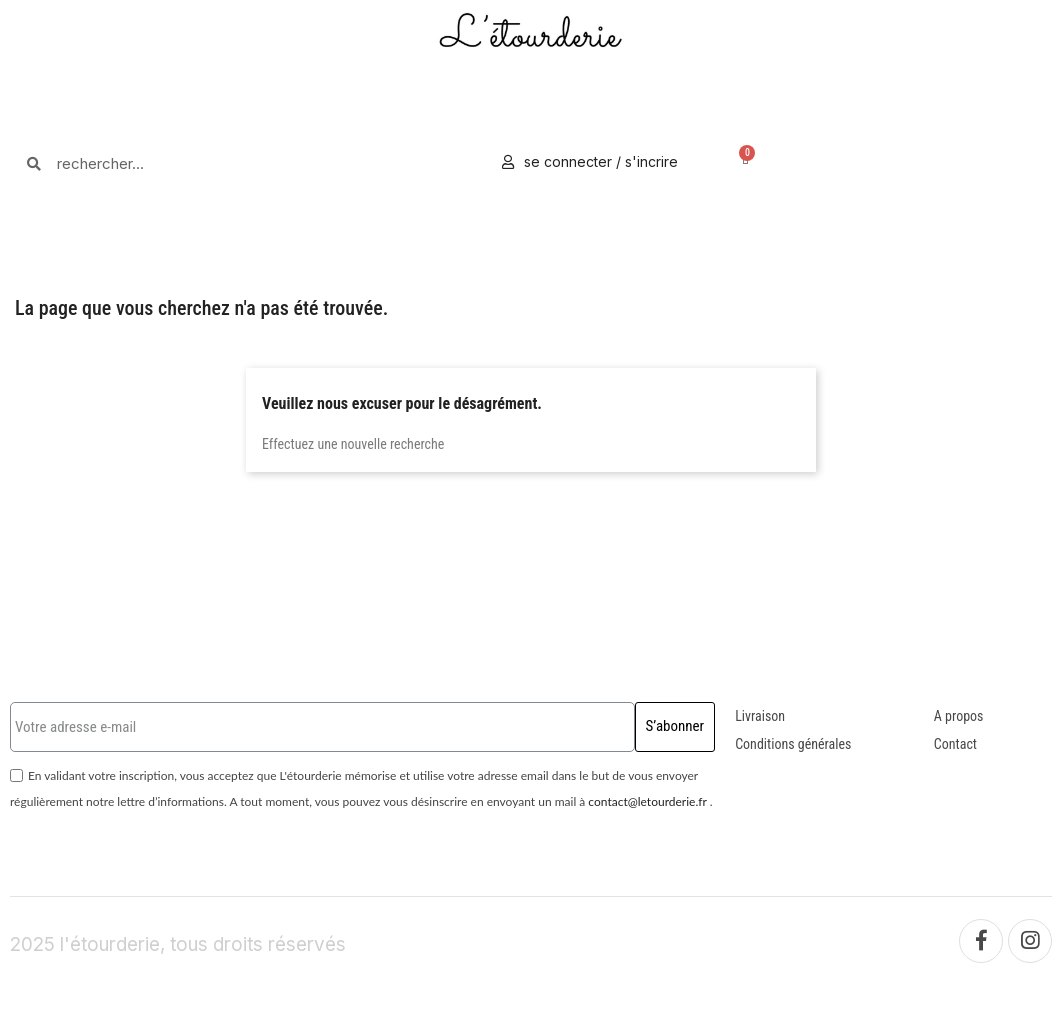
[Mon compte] (590, 162)
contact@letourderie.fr (647, 801)
